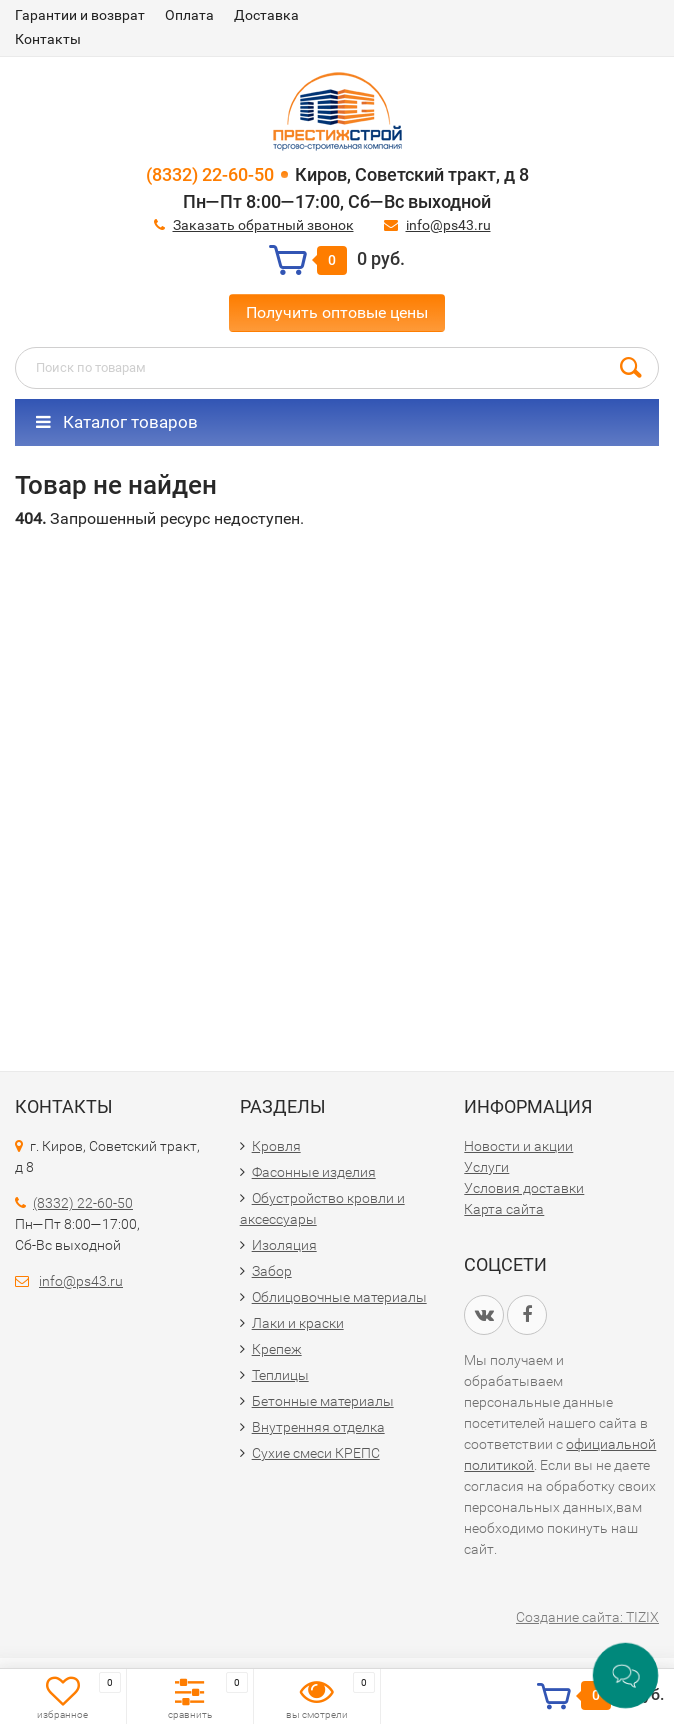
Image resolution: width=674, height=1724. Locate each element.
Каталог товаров (117, 422)
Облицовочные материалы (339, 1297)
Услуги (486, 1167)
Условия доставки (524, 1188)
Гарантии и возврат (80, 15)
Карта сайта (504, 1209)
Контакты (48, 39)
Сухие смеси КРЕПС (316, 1453)
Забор (272, 1271)
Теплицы (280, 1375)
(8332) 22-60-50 (210, 174)
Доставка (266, 15)
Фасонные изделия (314, 1172)
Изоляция (284, 1245)
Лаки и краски (298, 1323)
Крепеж (277, 1349)
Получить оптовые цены (337, 312)
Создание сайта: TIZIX (587, 1617)
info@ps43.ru (448, 225)
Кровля (276, 1146)
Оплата (189, 15)
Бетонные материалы (323, 1401)
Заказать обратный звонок (263, 225)
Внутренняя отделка (318, 1427)
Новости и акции (518, 1146)
